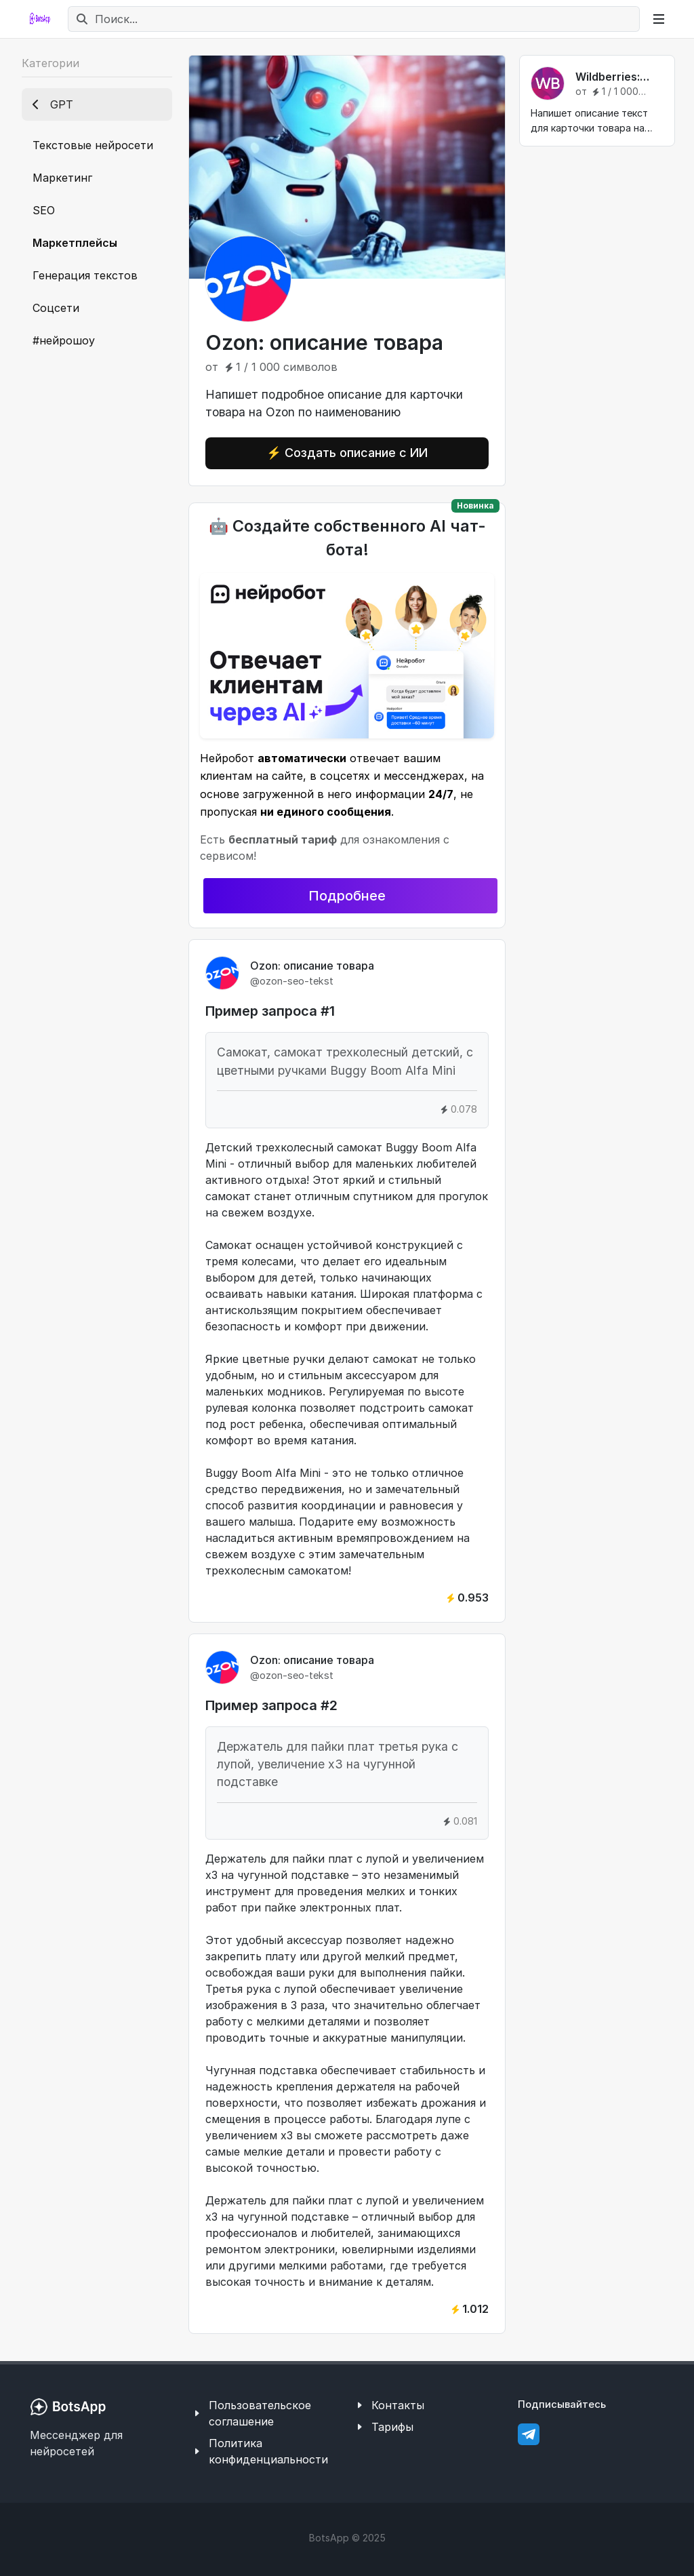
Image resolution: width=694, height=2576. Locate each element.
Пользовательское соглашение (260, 2413)
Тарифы (392, 2427)
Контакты (397, 2405)
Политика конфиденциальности (268, 2451)
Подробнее (347, 896)
